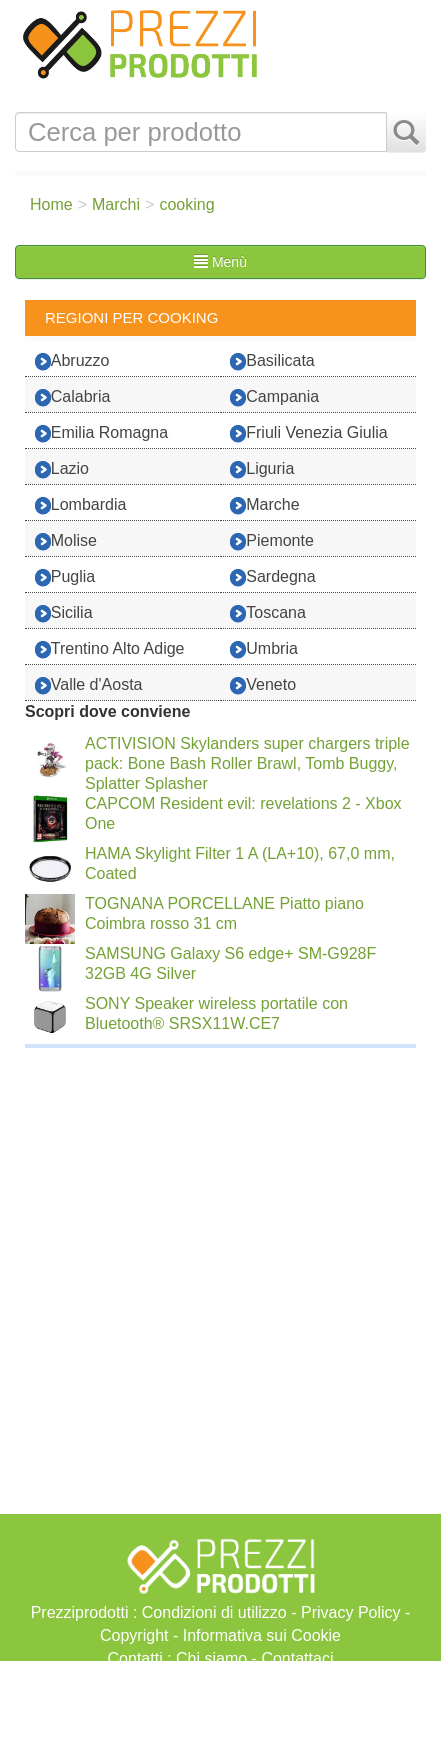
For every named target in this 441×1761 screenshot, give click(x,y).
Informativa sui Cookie (262, 1635)
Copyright (134, 1635)
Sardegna (272, 577)
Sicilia (64, 613)
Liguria (262, 469)
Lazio (62, 469)
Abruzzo (72, 361)
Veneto (263, 685)
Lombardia (81, 505)
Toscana (268, 613)
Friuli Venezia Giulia (308, 433)
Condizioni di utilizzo (214, 1612)
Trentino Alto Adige (110, 649)
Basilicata (272, 361)
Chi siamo (211, 1658)
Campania (274, 397)
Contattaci (297, 1658)
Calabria (73, 397)
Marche (264, 505)
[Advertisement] (220, 1711)
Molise (66, 541)
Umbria (264, 649)
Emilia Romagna (101, 433)
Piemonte (272, 541)
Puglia (65, 577)
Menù (220, 262)
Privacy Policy (351, 1612)
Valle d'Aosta (89, 685)
